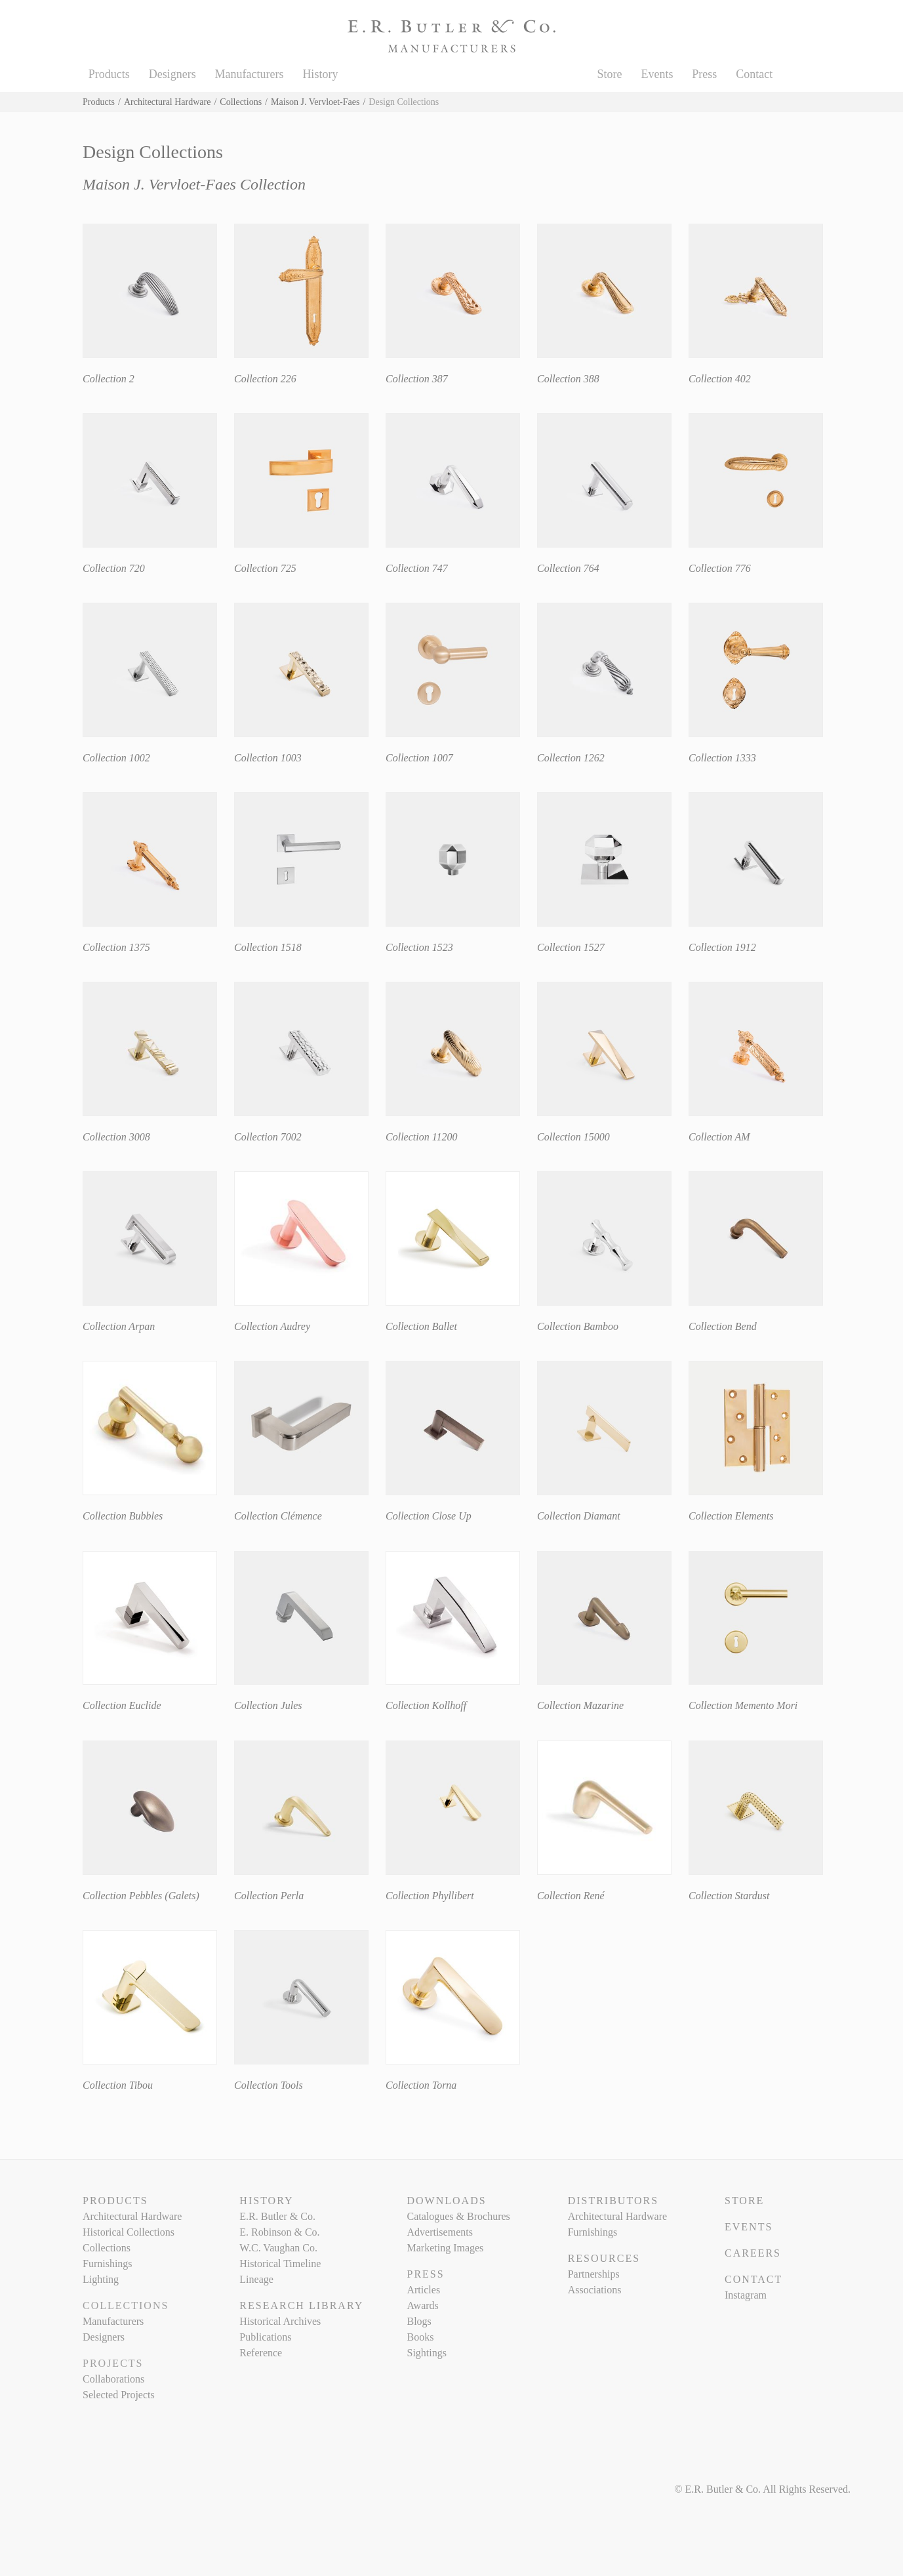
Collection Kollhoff (426, 1705)
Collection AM (719, 1136)
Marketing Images (445, 2247)
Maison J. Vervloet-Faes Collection (194, 184)
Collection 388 (568, 378)
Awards (422, 2305)
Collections (241, 102)
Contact (754, 74)
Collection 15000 (573, 1136)
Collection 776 (720, 568)
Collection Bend (723, 1326)
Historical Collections (128, 2232)
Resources (604, 2258)
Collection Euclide (122, 1705)
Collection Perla (269, 1895)
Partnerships (594, 2274)
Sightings (426, 2352)
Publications (265, 2337)
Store (609, 74)
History (320, 74)
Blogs (419, 2321)
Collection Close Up (429, 1515)
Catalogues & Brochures (458, 2216)
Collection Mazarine (580, 1705)
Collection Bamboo (577, 1326)
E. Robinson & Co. (279, 2232)
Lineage (256, 2279)
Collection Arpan (119, 1326)
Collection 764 (568, 568)
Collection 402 (720, 378)
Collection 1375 (116, 947)
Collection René (571, 1895)
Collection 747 (417, 568)
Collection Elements (731, 1515)
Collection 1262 (571, 757)
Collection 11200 (421, 1136)
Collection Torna (421, 2085)
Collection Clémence (278, 1515)
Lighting (101, 2279)
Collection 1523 (419, 947)
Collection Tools (268, 2085)
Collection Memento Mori (743, 1705)
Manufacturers (249, 74)
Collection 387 (417, 378)
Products (109, 74)
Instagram (746, 2295)
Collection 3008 (116, 1136)
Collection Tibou (118, 2085)
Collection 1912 (722, 947)
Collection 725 (265, 568)
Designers (172, 74)
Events (657, 74)
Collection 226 (265, 378)
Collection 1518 (268, 947)
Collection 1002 (116, 757)
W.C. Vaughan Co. (278, 2247)
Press (704, 74)
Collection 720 (114, 568)
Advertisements (439, 2232)
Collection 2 (108, 378)
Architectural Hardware (167, 102)
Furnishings (107, 2263)
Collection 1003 (268, 757)
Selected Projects (119, 2394)
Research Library (301, 2305)
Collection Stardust (729, 1895)
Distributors (613, 2200)
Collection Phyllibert (430, 1895)
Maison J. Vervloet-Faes (315, 102)
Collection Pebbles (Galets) (141, 1895)
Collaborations (113, 2379)
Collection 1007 (419, 757)
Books (420, 2337)
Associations (595, 2289)
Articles (423, 2289)
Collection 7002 (268, 1136)
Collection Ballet (421, 1326)
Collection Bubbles (123, 1515)
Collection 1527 (571, 947)
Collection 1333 (722, 757)
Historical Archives (280, 2321)
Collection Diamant (578, 1515)
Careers (753, 2253)
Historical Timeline (280, 2263)
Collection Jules (268, 1705)
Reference (260, 2352)
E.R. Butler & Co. (277, 2216)
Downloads (446, 2200)
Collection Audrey (272, 1326)
